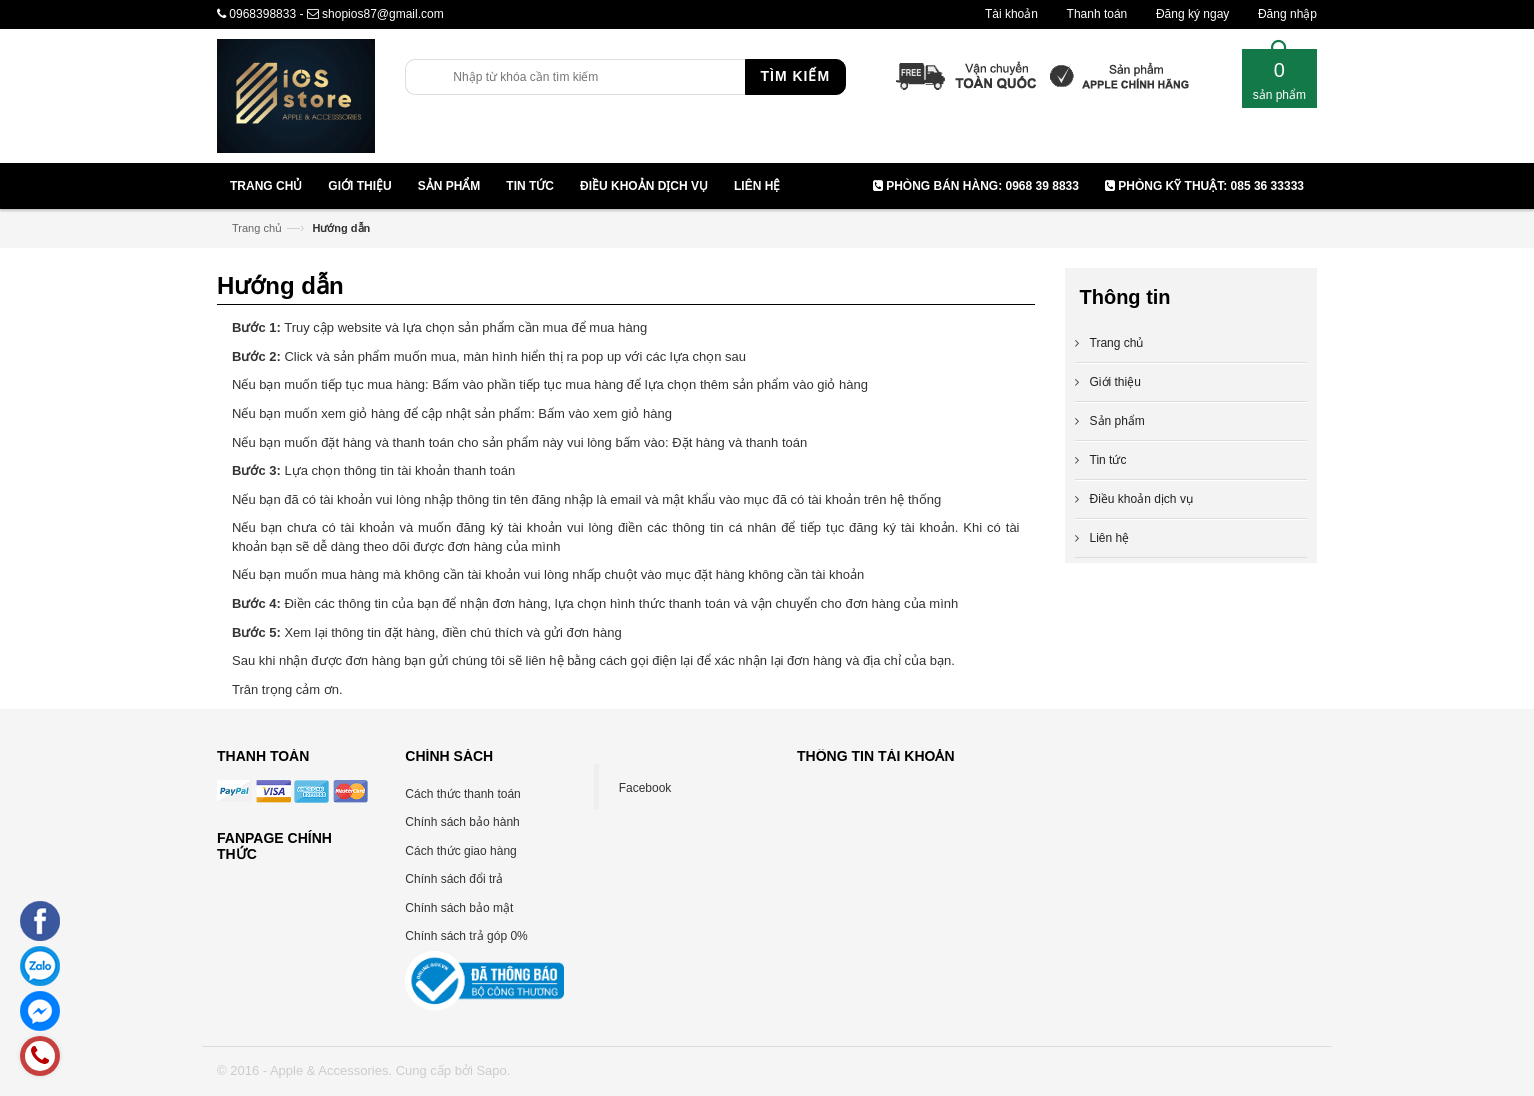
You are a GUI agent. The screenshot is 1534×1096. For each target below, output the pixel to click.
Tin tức (1108, 460)
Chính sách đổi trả (454, 879)
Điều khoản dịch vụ (1141, 499)
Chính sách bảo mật (459, 908)
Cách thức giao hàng (460, 851)
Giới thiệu (1115, 382)
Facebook (645, 788)
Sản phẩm (1117, 421)
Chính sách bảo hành (462, 822)
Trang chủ (257, 228)
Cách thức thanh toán (462, 794)
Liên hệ (1110, 538)
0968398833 (262, 14)
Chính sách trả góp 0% (466, 936)
